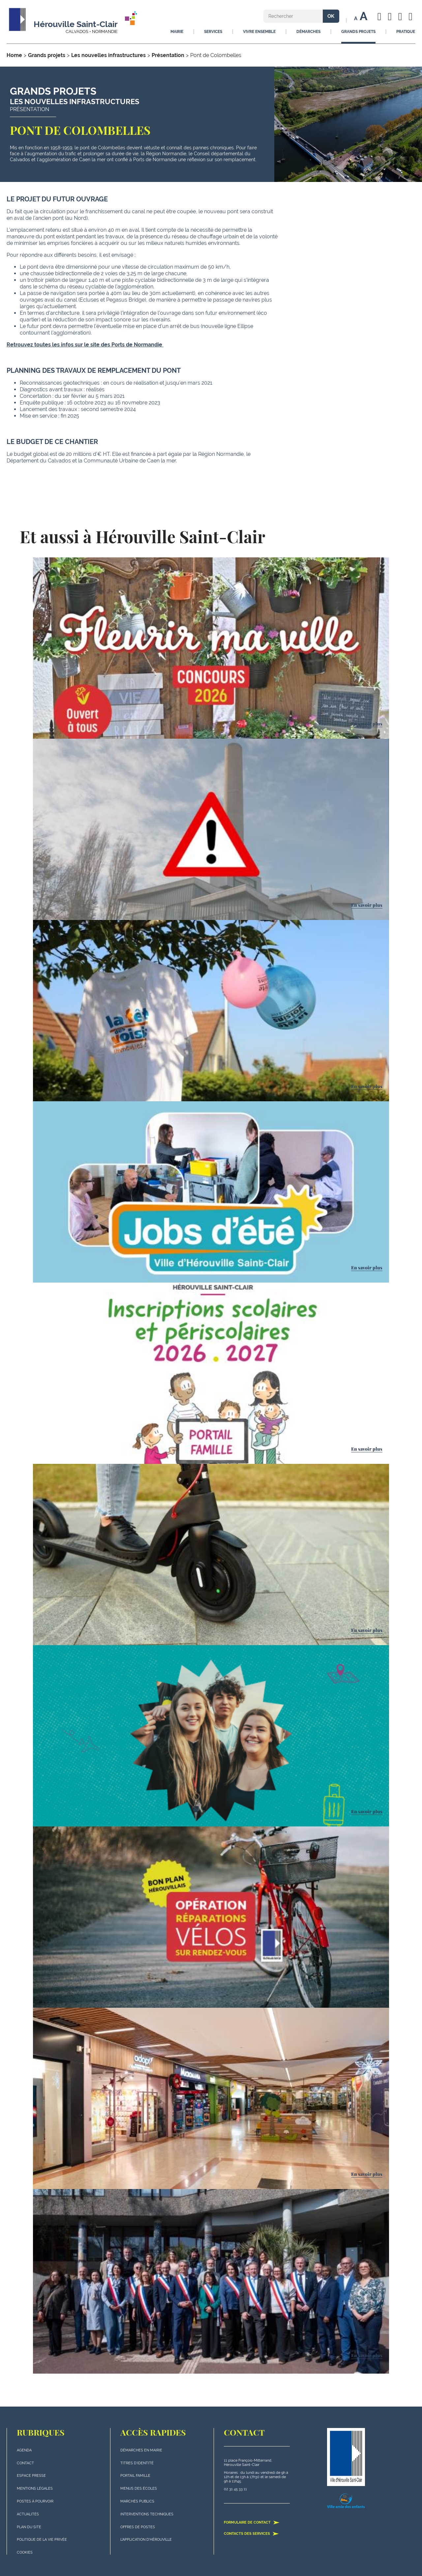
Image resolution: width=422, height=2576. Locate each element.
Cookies (25, 2552)
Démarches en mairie (141, 2450)
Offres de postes (137, 2527)
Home (14, 55)
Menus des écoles (138, 2488)
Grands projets (46, 55)
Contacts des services (251, 2533)
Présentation (168, 55)
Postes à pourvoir (35, 2501)
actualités (28, 2514)
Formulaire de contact (252, 2522)
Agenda (24, 2450)
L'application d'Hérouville (146, 2539)
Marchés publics (137, 2501)
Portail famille (135, 2475)
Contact (25, 2463)
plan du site (29, 2527)
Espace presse (31, 2475)
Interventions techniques (146, 2514)
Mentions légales (35, 2488)
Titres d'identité (137, 2463)
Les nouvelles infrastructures (108, 55)
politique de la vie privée (42, 2539)
